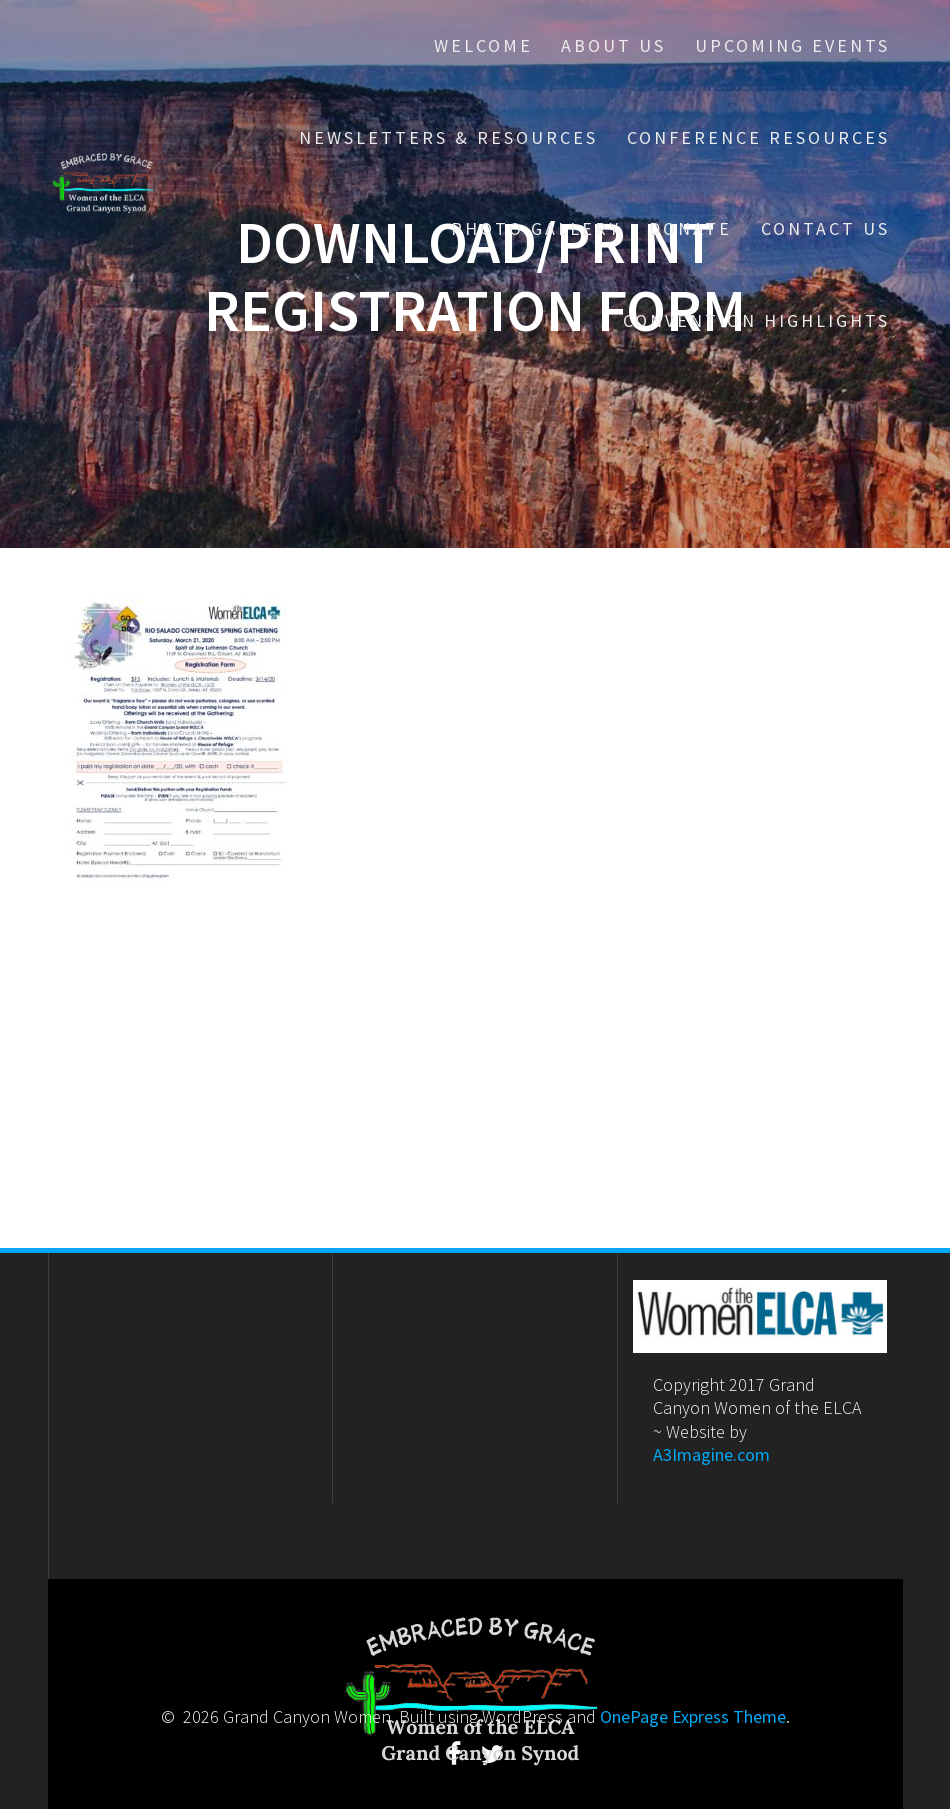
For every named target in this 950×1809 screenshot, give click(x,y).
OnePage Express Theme (693, 1716)
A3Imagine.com (711, 1454)
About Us (613, 45)
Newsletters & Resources (448, 137)
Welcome (483, 45)
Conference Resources (758, 137)
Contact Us (825, 228)
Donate (690, 228)
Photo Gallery (536, 228)
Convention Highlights (756, 320)
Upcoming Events (792, 45)
